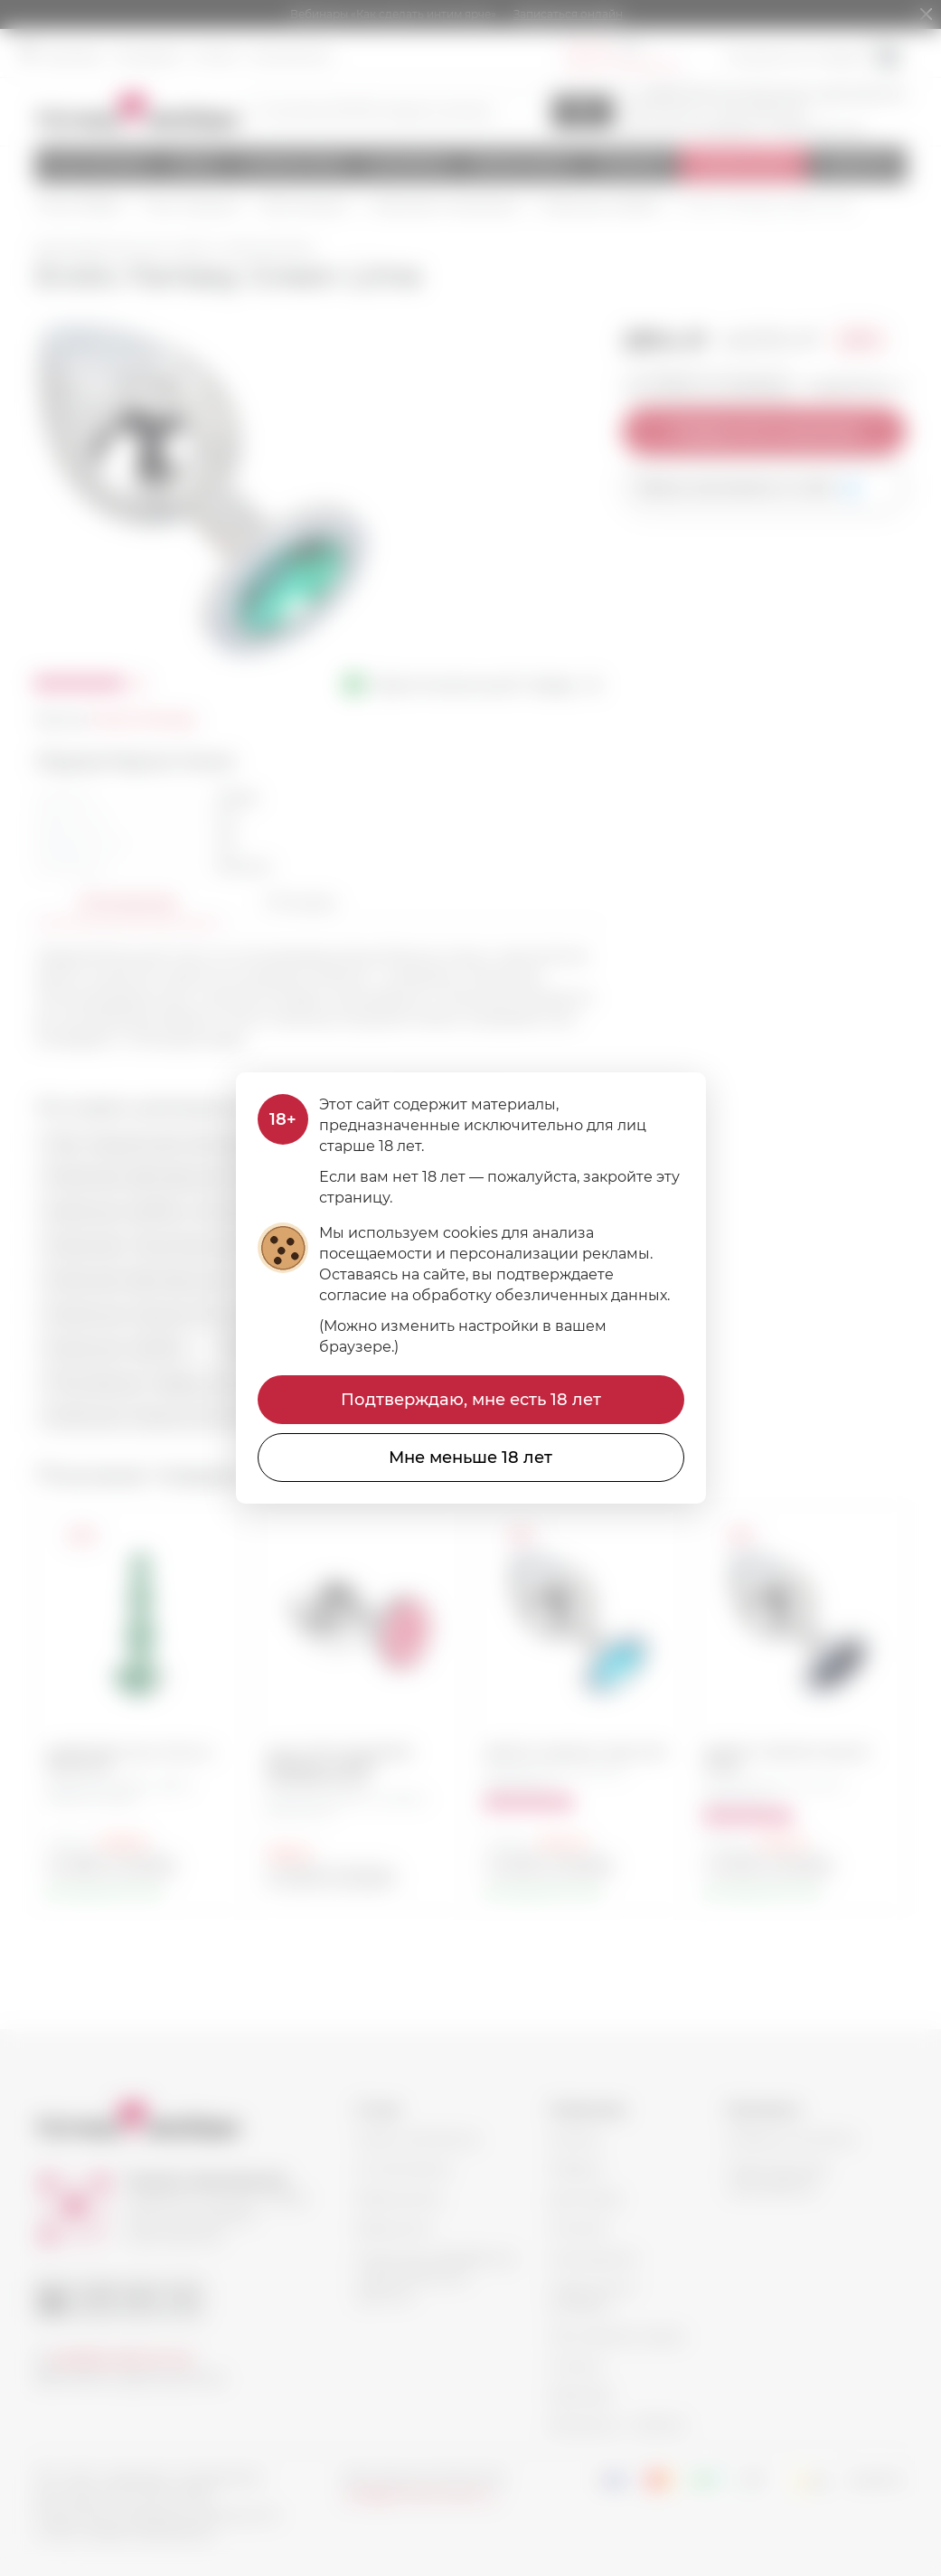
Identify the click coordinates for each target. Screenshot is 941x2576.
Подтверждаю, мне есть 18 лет (471, 1400)
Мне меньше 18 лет (470, 1457)
